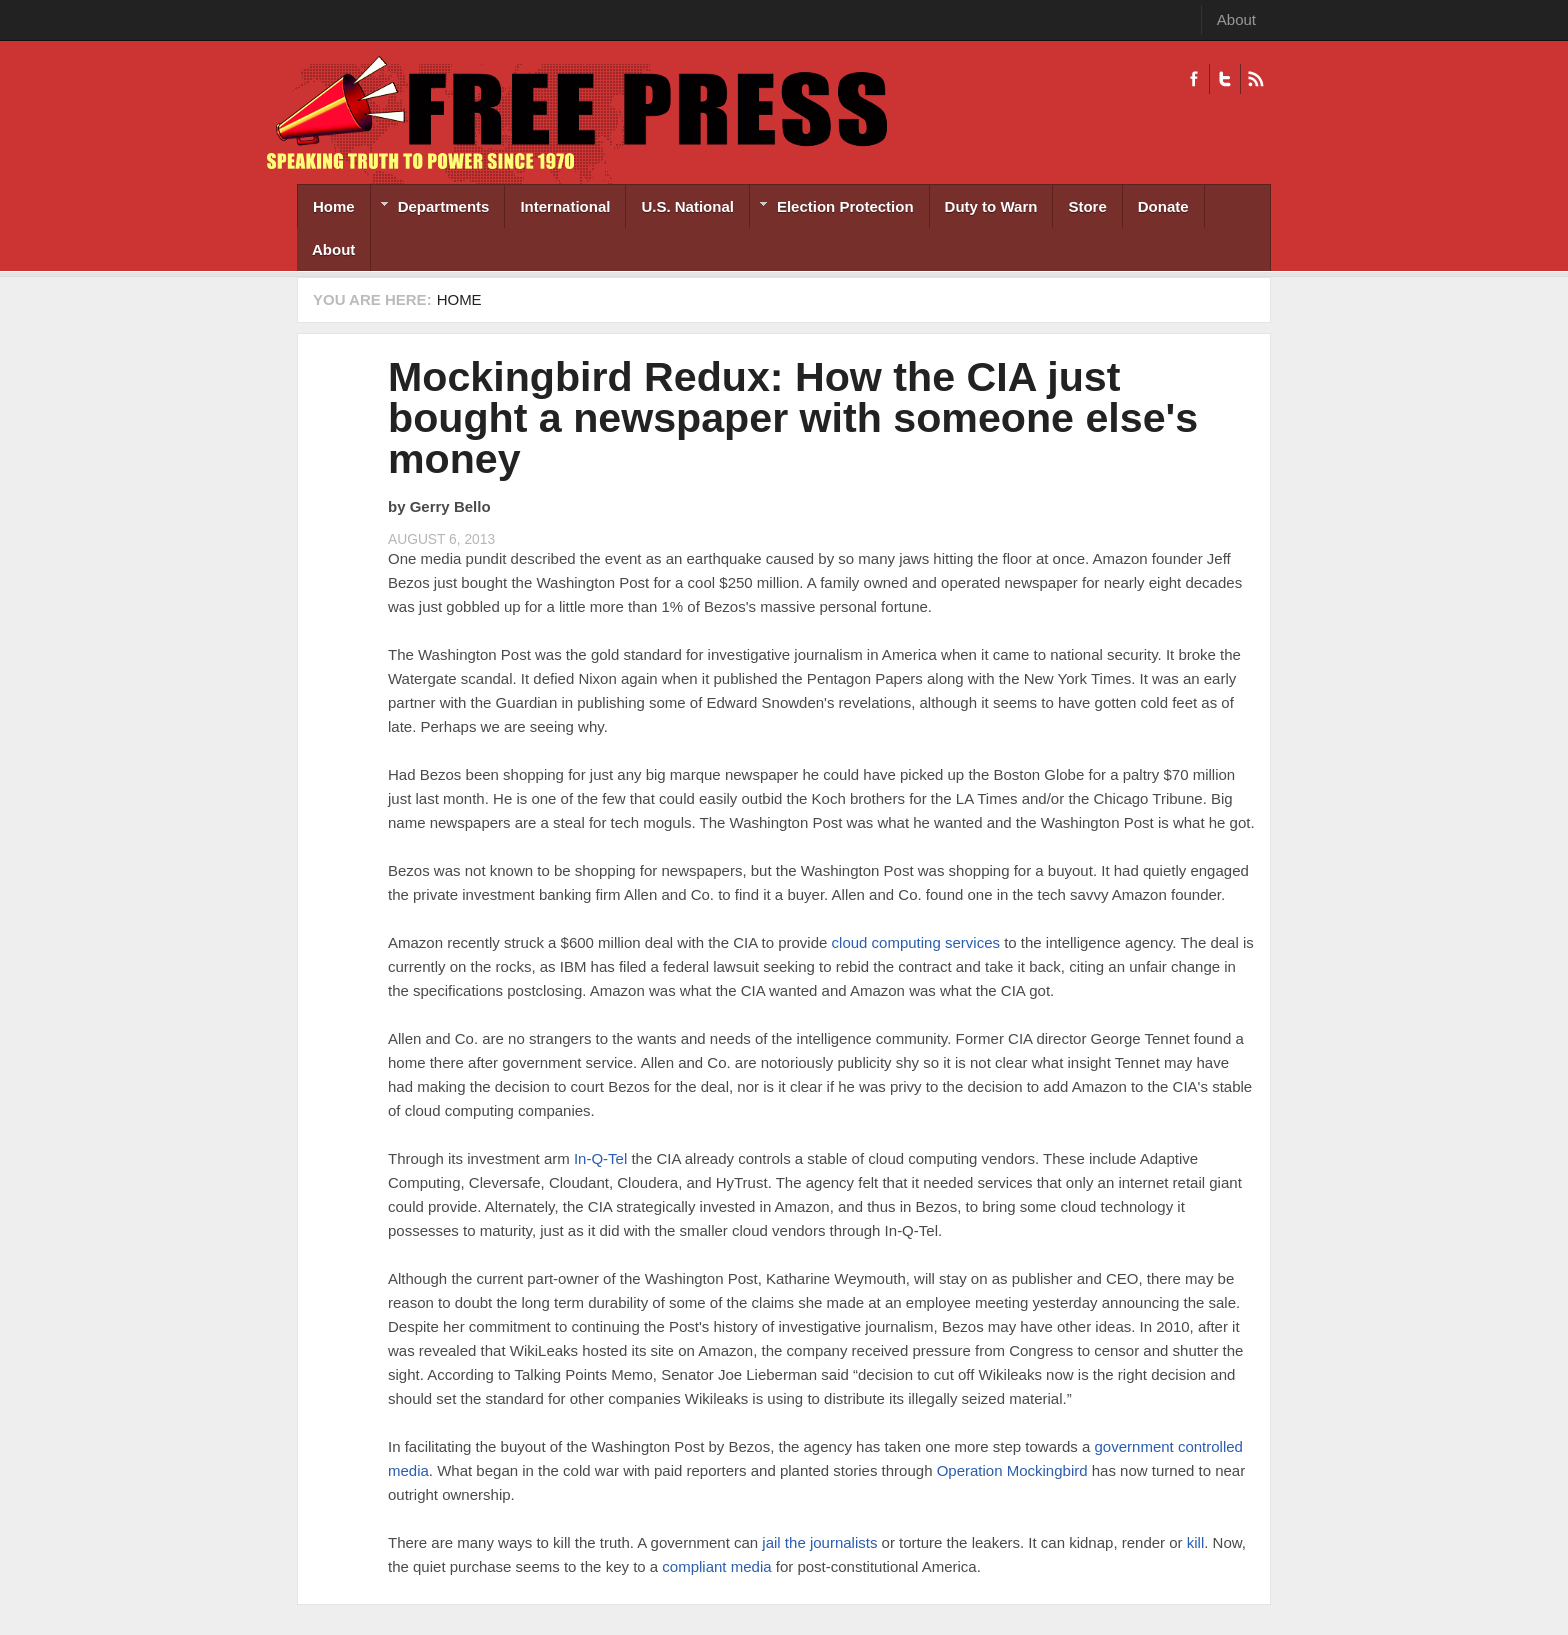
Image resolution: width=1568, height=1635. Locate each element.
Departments (430, 208)
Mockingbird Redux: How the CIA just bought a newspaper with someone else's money (793, 418)
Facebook (1194, 79)
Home (334, 206)
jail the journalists (819, 1542)
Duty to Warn (991, 206)
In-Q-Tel (600, 1158)
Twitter (1224, 79)
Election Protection (832, 208)
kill (1196, 1542)
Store (1087, 206)
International (565, 206)
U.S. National (687, 206)
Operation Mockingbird (1012, 1470)
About (1236, 19)
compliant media (716, 1566)
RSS (1255, 79)
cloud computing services (916, 942)
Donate (1163, 206)
